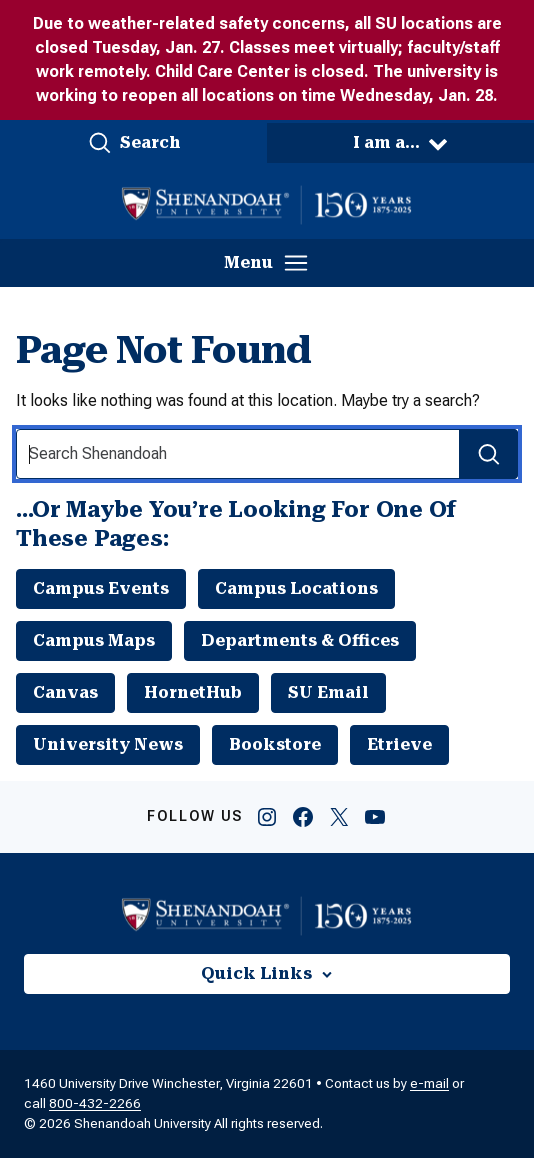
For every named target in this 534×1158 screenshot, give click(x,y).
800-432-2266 (95, 1103)
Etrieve (399, 744)
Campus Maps (94, 640)
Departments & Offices (300, 640)
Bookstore (275, 744)
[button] (133, 143)
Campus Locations (296, 588)
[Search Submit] (488, 454)
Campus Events (101, 588)
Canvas (65, 692)
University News (108, 744)
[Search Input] (267, 454)
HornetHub (193, 692)
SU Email (328, 692)
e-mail (429, 1083)
